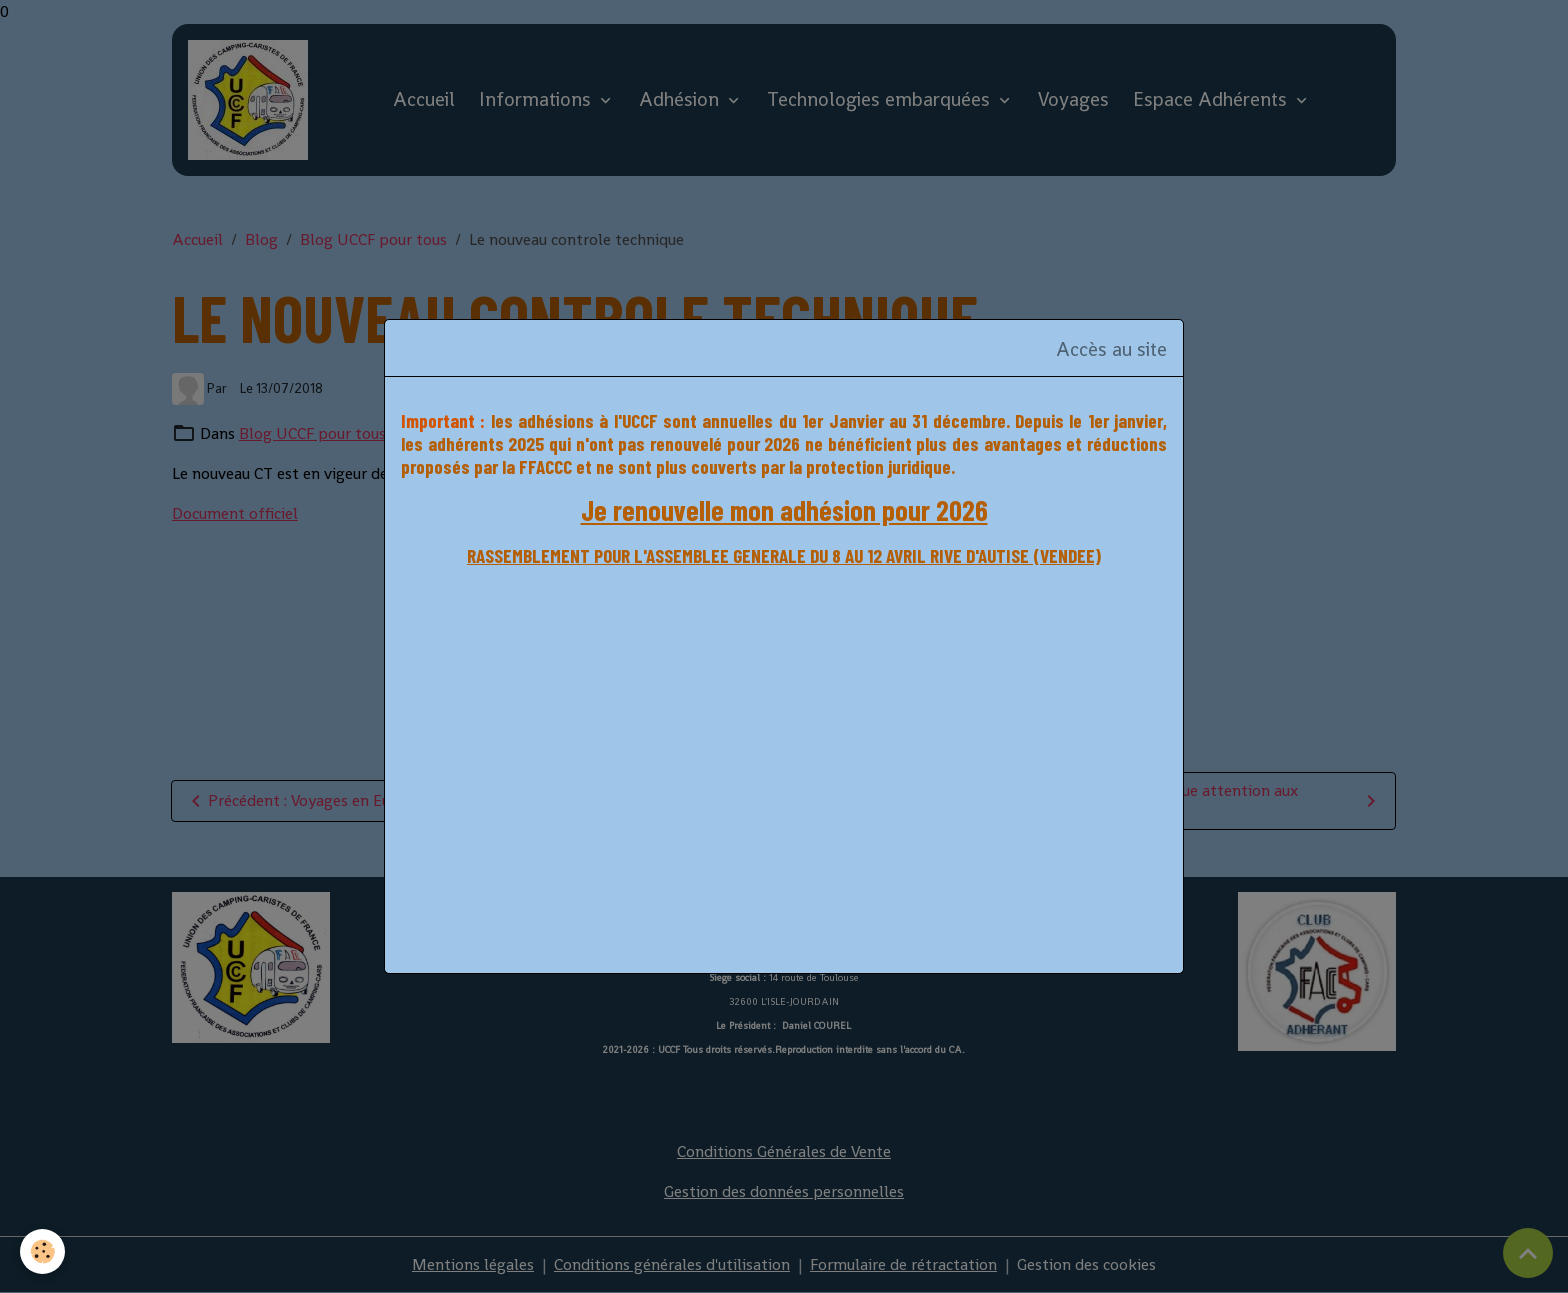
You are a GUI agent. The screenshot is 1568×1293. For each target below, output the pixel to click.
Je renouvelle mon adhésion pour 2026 (784, 510)
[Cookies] (42, 1251)
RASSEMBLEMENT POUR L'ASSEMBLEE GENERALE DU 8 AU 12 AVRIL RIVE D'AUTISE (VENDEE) (784, 555)
